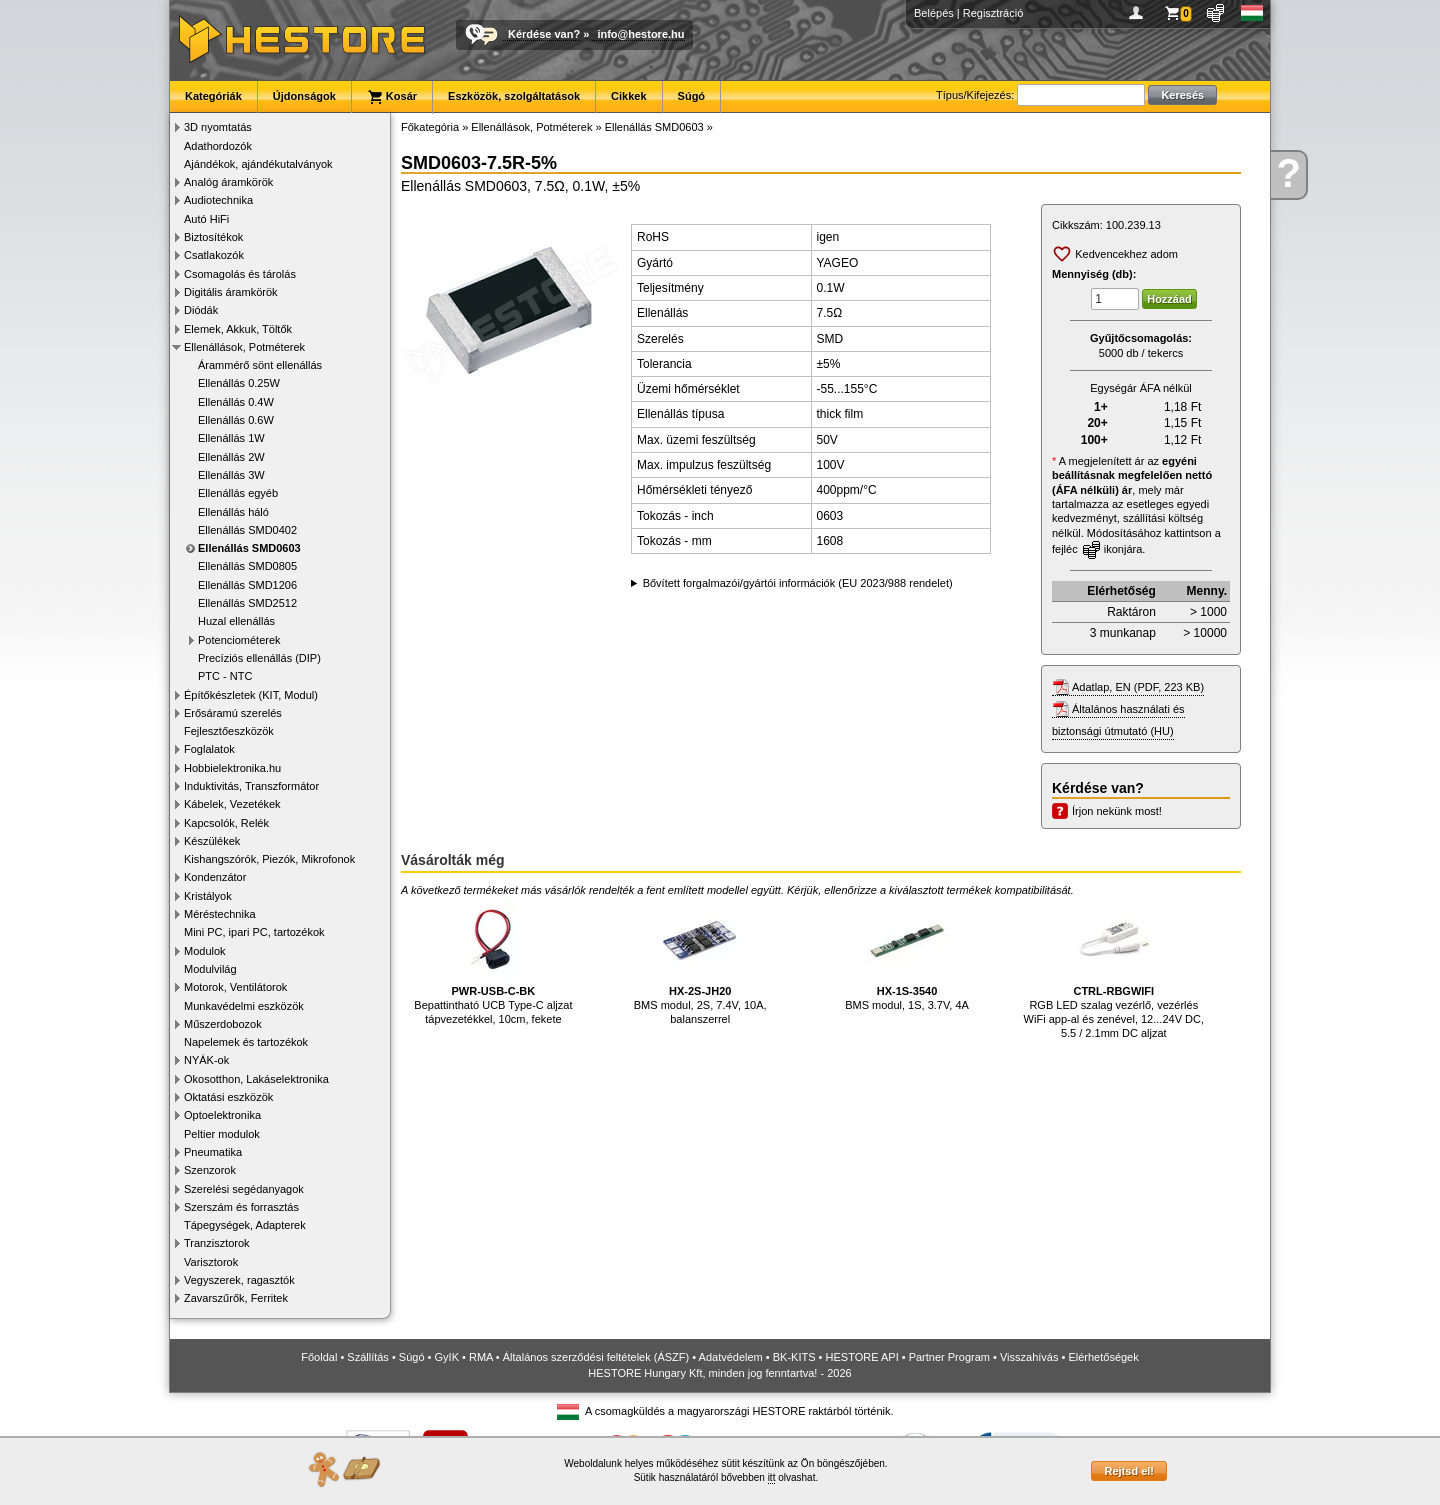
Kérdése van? (544, 34)
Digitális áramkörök (231, 292)
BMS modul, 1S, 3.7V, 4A (907, 955)
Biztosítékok (213, 237)
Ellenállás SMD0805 (247, 566)
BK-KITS (794, 1357)
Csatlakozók (214, 255)
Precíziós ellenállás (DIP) (259, 658)
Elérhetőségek (1103, 1357)
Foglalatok (209, 749)
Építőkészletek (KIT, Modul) (251, 695)
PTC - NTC (225, 676)
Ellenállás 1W (231, 438)
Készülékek (212, 841)
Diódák (201, 310)
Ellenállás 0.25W (239, 383)
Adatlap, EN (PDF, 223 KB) (1138, 687)
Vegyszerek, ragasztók (239, 1280)
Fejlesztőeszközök (229, 731)
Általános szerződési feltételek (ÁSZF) (596, 1357)
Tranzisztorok (217, 1243)
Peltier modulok (222, 1134)
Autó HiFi (206, 219)
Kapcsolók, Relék (226, 823)
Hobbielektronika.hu (232, 768)
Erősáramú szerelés (233, 713)
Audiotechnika (218, 200)
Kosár (392, 97)
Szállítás (368, 1357)
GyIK (447, 1357)
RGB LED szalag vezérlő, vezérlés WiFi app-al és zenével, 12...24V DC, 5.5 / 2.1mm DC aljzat (1114, 969)
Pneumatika (213, 1152)
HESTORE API (862, 1357)
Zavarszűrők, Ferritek (236, 1298)
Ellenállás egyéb (238, 493)
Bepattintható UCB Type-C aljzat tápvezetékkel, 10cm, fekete (493, 962)
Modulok (205, 951)
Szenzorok (210, 1170)
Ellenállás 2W (231, 457)
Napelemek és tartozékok (246, 1042)
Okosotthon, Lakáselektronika (256, 1079)
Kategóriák (213, 96)
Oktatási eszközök (228, 1097)
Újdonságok (304, 96)
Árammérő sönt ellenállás (260, 365)
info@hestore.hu (640, 34)
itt (772, 1477)
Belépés (934, 13)
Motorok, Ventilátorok (235, 987)
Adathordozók (218, 146)
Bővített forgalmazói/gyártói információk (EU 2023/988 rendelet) (798, 583)
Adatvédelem (731, 1357)
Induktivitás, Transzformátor (251, 786)
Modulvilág (210, 969)
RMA (481, 1357)
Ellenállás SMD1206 (247, 585)
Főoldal (319, 1357)
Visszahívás (1029, 1357)
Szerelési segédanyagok (244, 1189)
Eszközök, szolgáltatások (514, 96)
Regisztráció (993, 13)
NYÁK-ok (206, 1060)
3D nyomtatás (218, 127)
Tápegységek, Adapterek (245, 1225)
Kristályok (208, 896)
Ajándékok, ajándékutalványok (258, 164)
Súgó (692, 96)
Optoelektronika (222, 1115)
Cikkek (628, 96)
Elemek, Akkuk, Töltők (238, 329)
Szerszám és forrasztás (241, 1207)
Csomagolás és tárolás (240, 274)
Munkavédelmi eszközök (244, 1006)
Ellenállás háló (233, 512)
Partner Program (949, 1357)
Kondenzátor (215, 877)
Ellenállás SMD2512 (247, 603)
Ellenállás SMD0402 (247, 530)
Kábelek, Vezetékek (232, 804)
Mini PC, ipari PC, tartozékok (254, 932)
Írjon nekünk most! (1117, 811)
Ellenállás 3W (231, 475)
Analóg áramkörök (228, 182)
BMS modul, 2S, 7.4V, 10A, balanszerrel (700, 962)
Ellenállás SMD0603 (249, 548)
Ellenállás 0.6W (236, 420)
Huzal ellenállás (236, 621)
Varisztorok (211, 1262)
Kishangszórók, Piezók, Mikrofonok (269, 859)
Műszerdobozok (223, 1024)
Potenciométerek (239, 640)
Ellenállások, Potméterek (244, 347)
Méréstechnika (220, 914)
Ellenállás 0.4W (236, 402)
